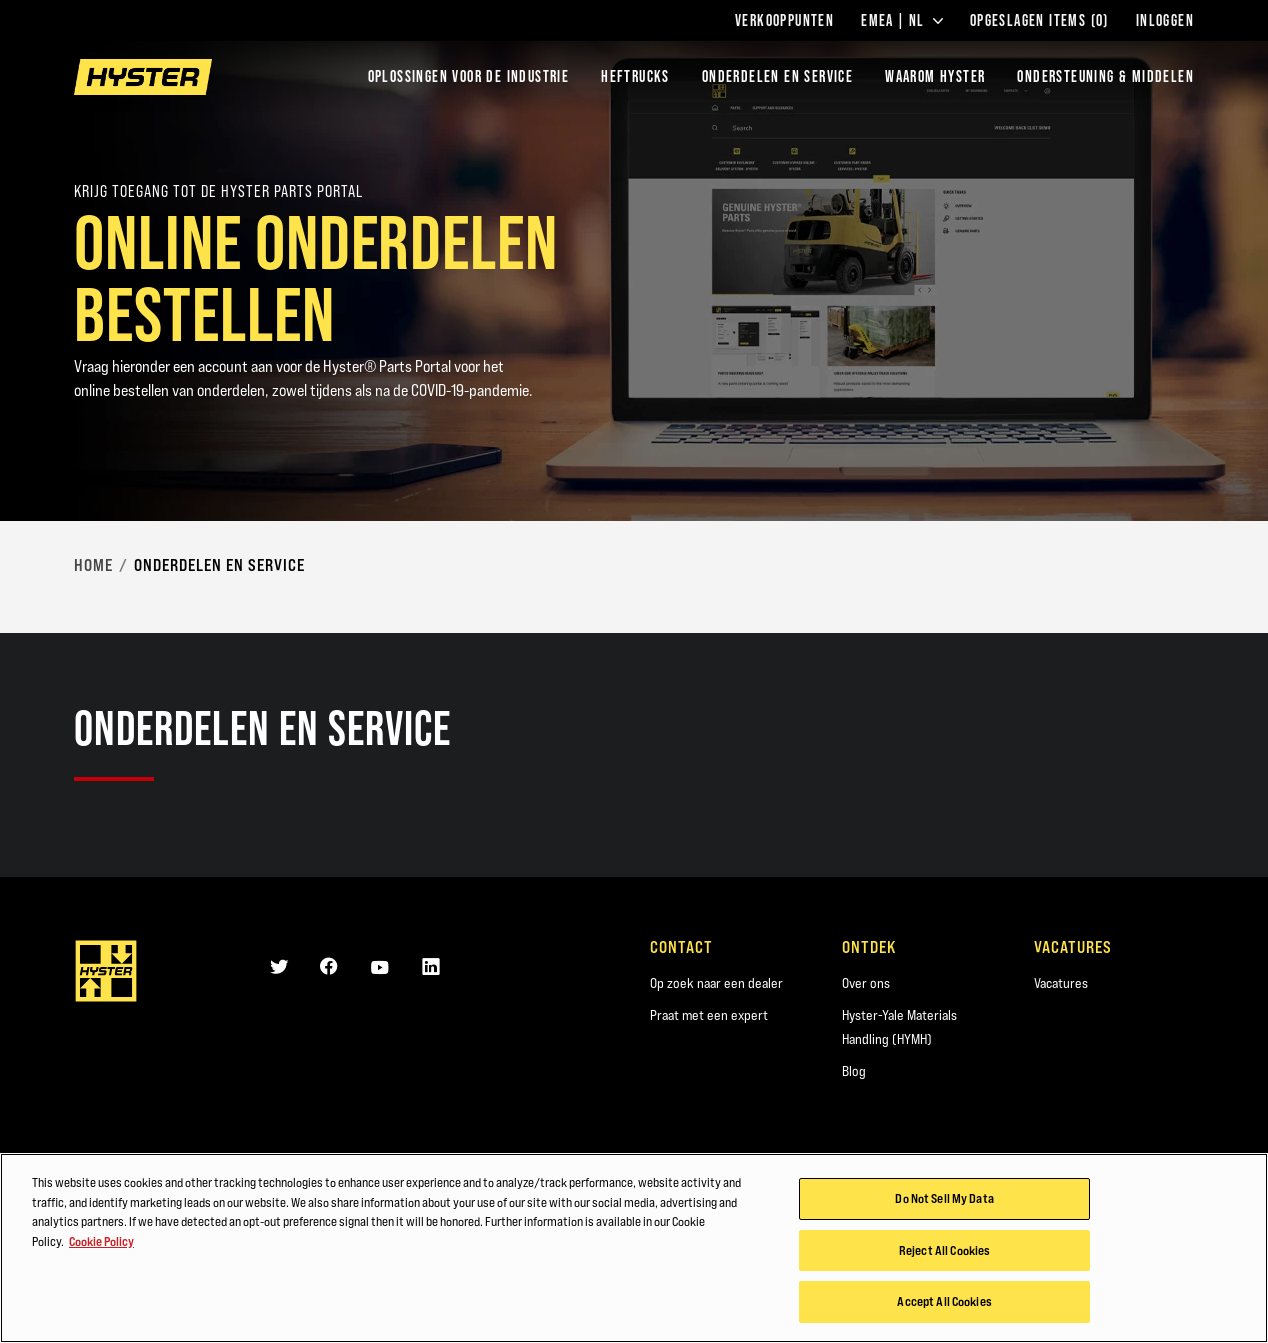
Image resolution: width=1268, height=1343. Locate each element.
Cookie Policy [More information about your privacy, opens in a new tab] (101, 1241)
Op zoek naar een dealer (716, 983)
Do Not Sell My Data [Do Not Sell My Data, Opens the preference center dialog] (944, 1198)
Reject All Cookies (944, 1250)
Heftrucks (635, 76)
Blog (854, 1071)
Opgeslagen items (1039, 21)
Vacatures (1061, 983)
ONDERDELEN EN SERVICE (777, 76)
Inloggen (1165, 21)
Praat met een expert (709, 1015)
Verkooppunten (784, 21)
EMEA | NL (902, 21)
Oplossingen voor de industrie (469, 76)
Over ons (866, 983)
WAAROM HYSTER (935, 76)
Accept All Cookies (944, 1301)
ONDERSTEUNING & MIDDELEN (1105, 76)
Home (93, 565)
